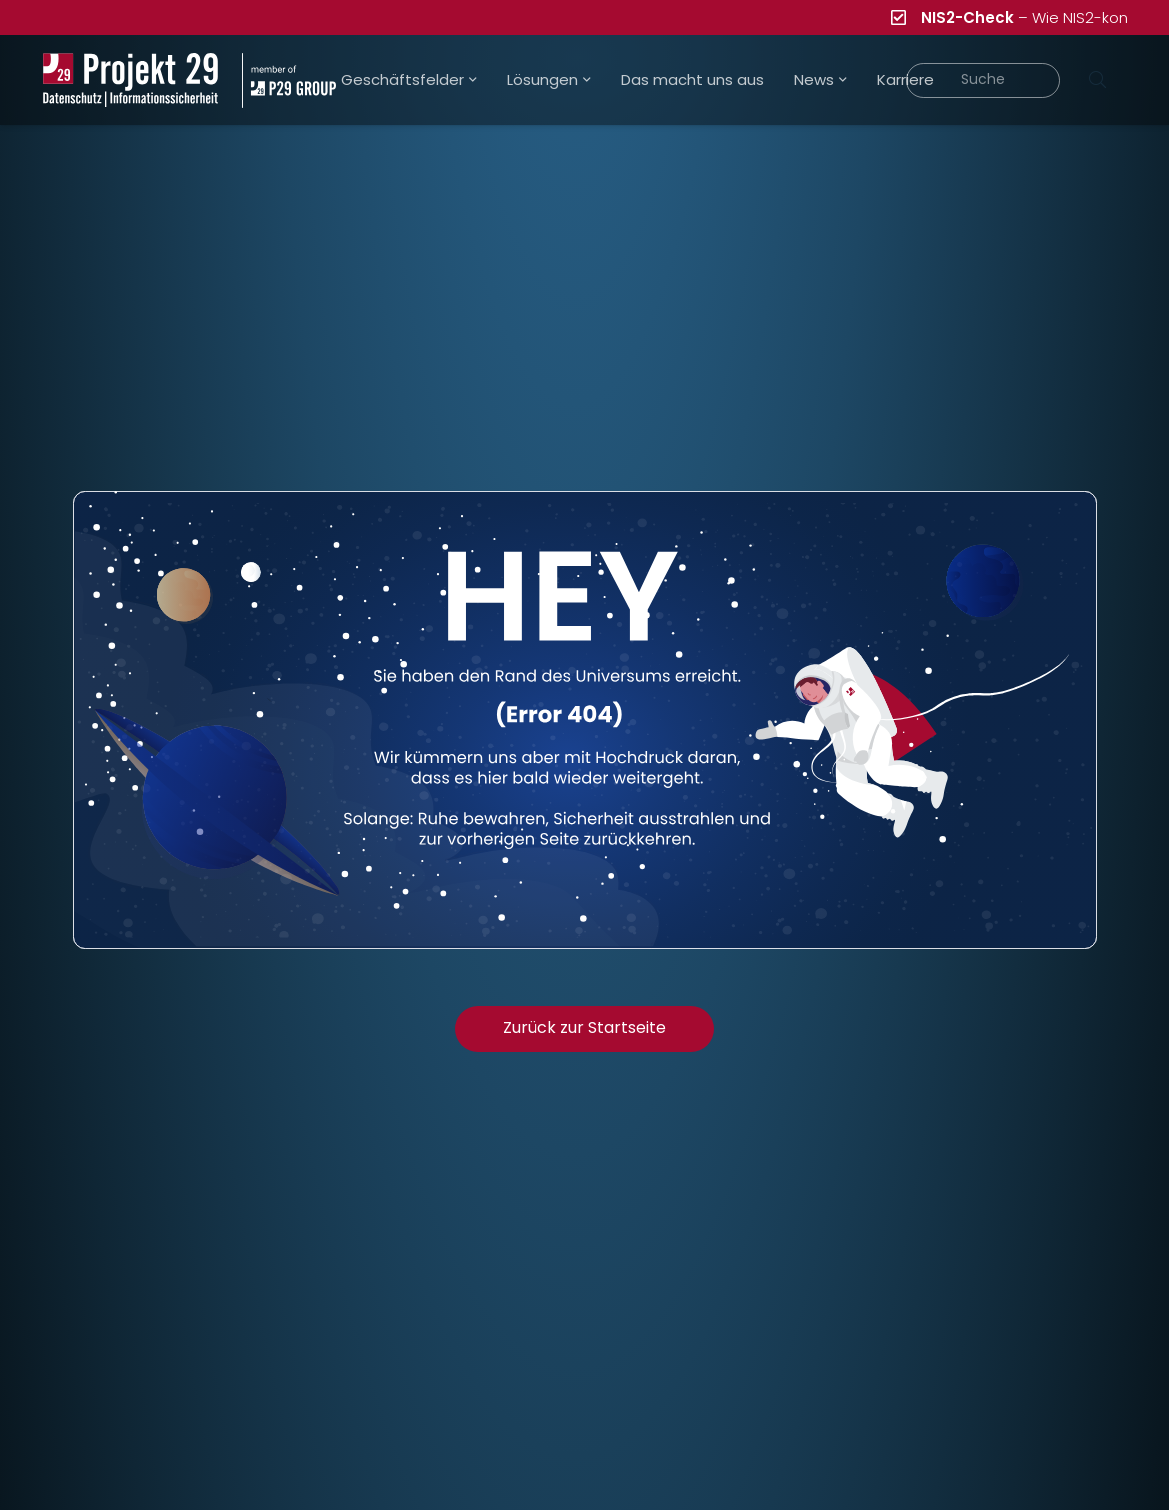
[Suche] (983, 80)
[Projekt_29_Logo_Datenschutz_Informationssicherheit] (131, 80)
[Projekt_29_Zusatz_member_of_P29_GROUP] (289, 80)
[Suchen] (1098, 80)
